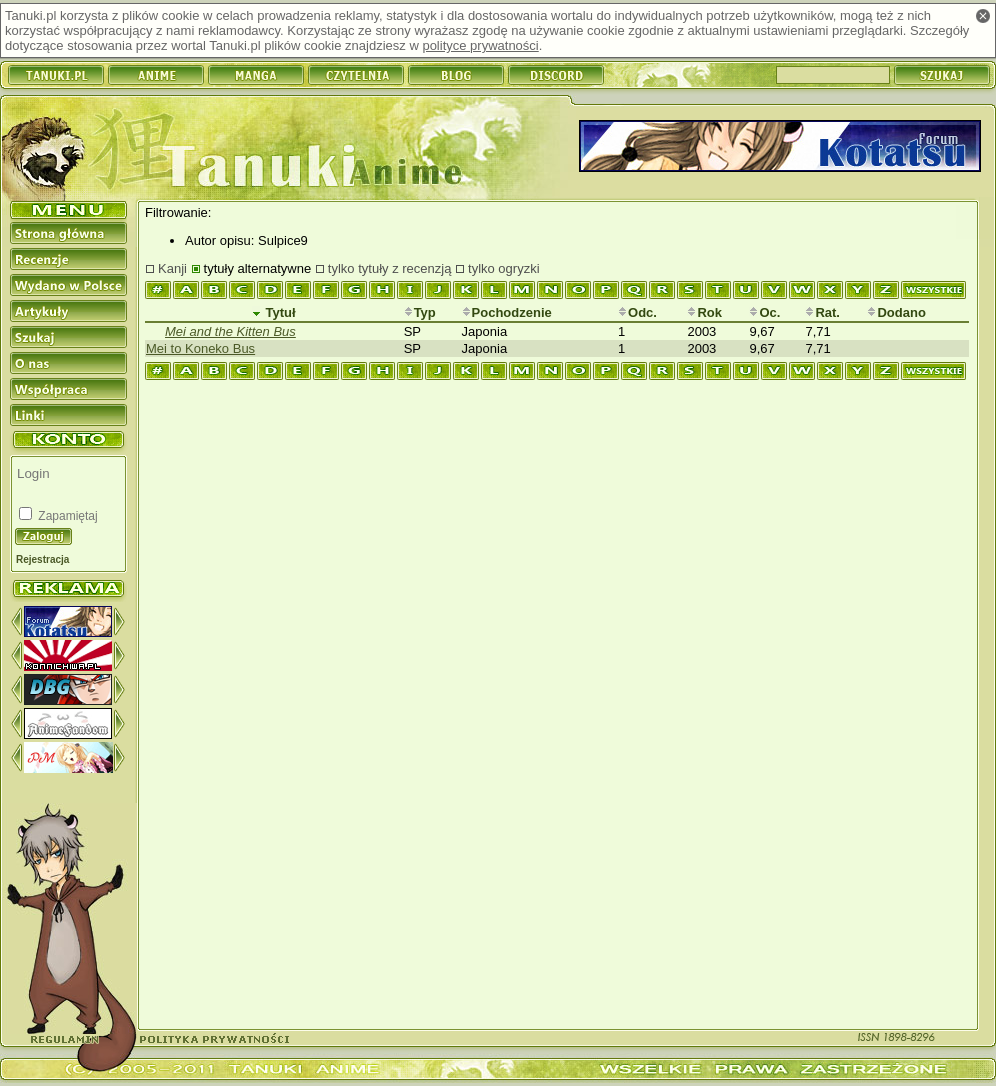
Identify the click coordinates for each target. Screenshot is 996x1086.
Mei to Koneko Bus (200, 348)
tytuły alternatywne (258, 268)
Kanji (172, 268)
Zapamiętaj (66, 516)
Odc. (637, 312)
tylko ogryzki (504, 268)
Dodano (896, 312)
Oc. (764, 312)
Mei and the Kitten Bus (230, 331)
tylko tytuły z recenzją (390, 268)
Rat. (822, 312)
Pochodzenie (507, 312)
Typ (420, 312)
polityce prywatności (480, 45)
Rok (704, 312)
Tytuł (274, 312)
